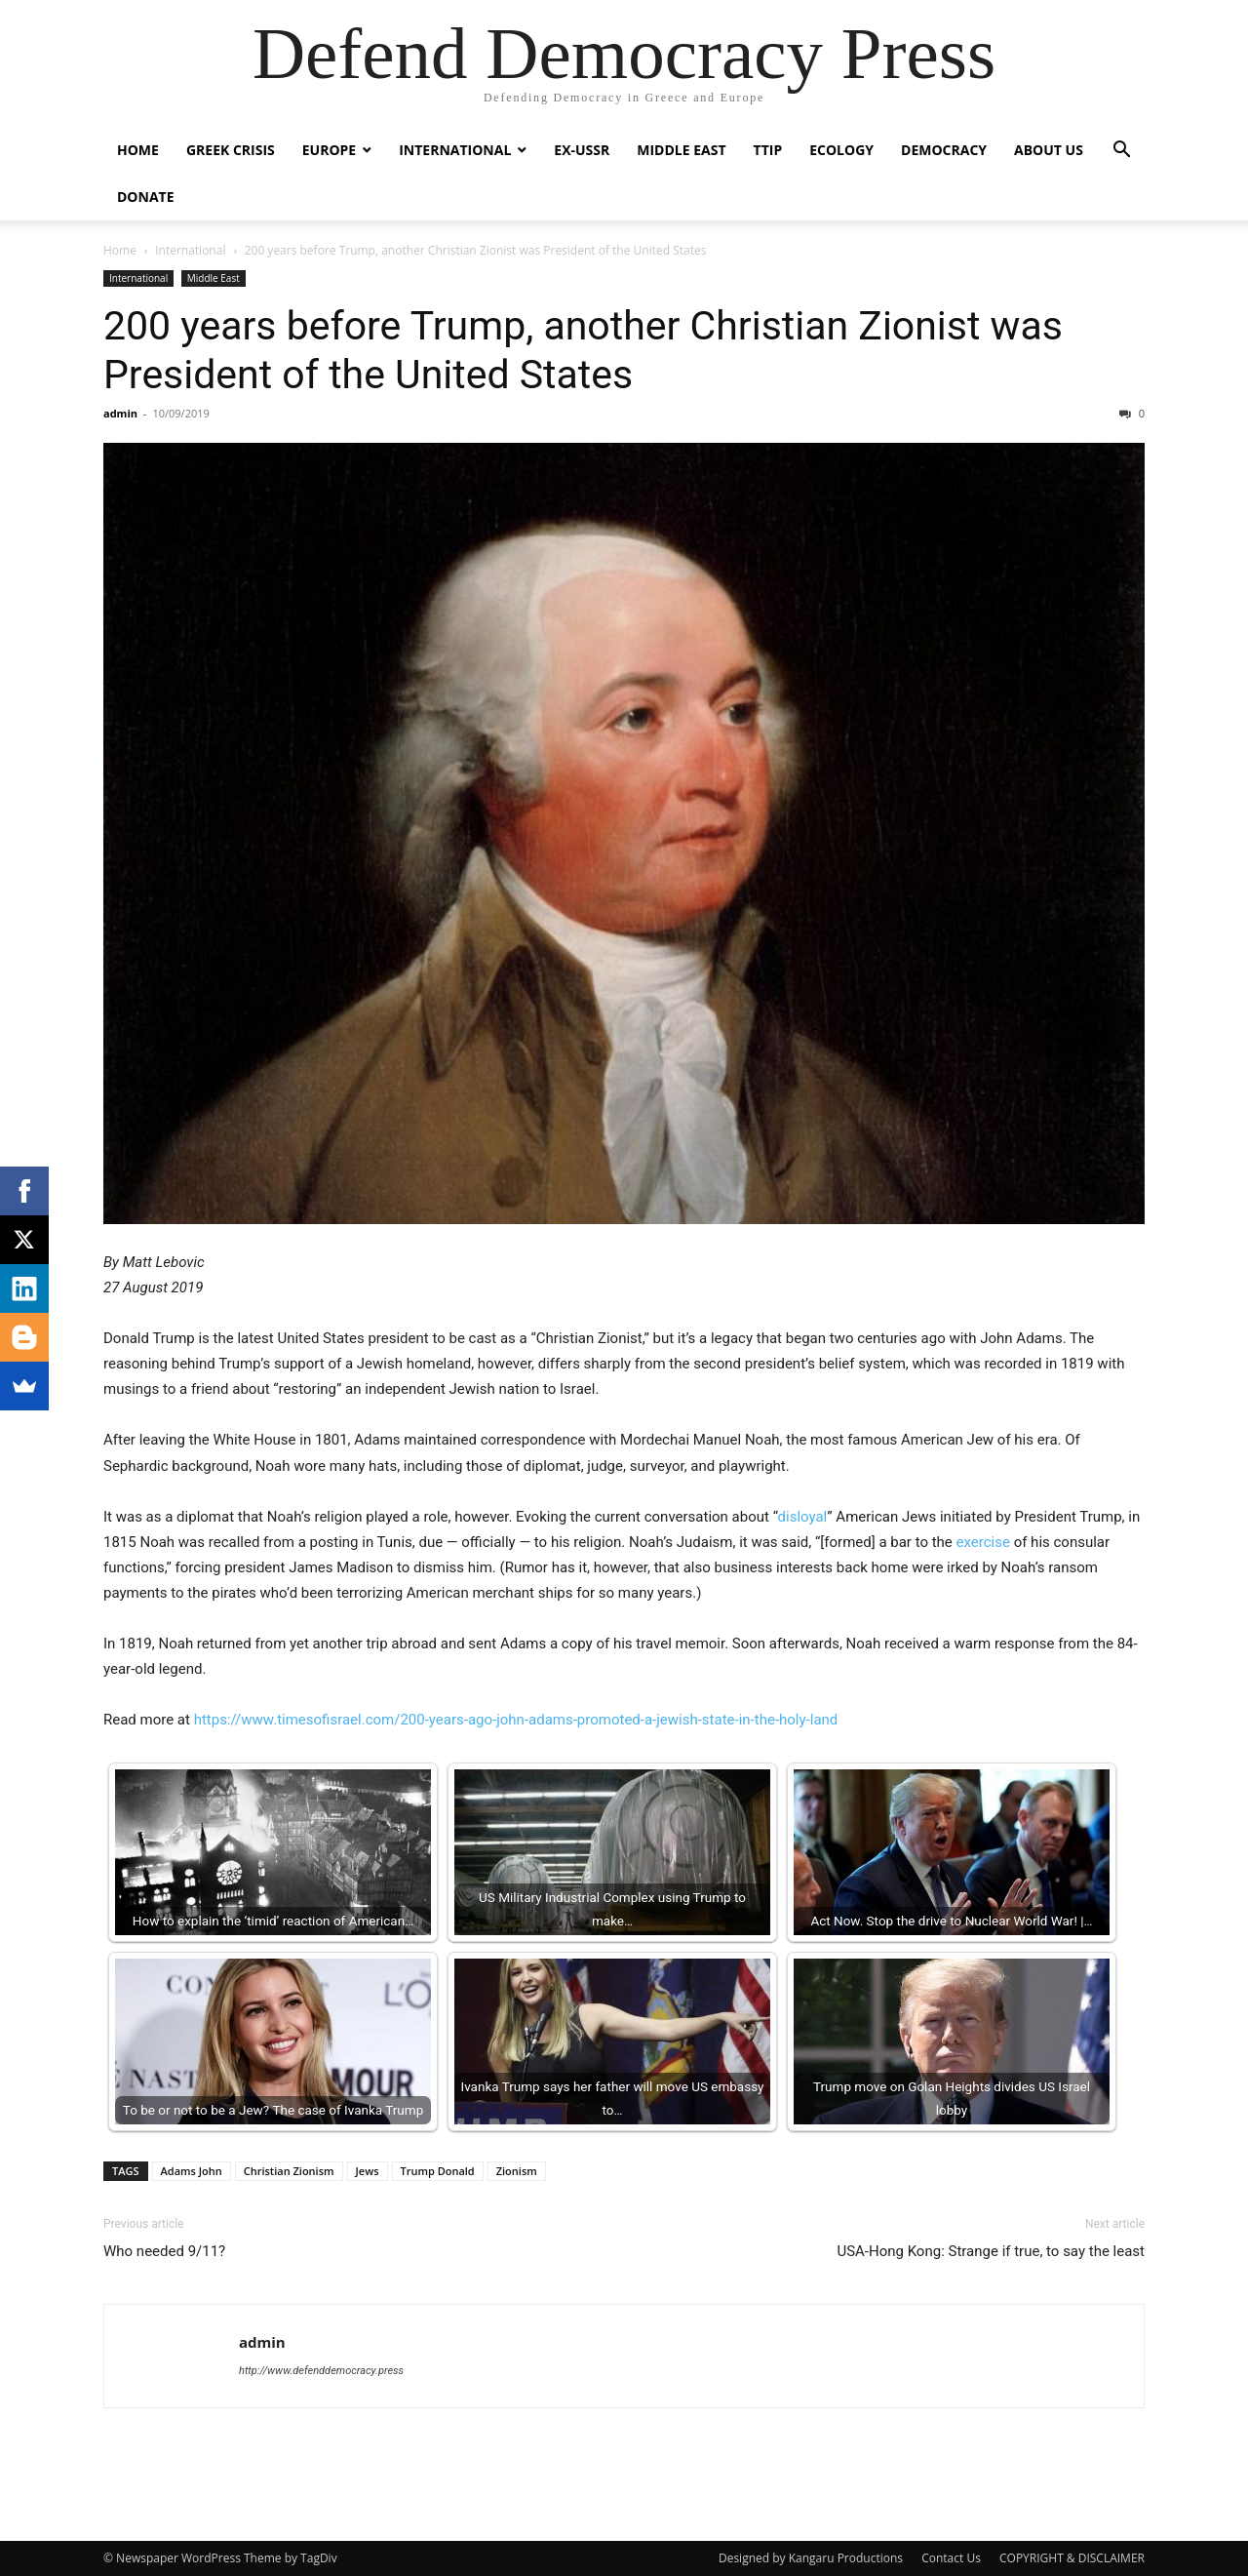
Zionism (516, 2170)
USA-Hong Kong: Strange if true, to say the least (991, 2251)
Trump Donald (438, 2170)
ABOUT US (1048, 149)
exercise (983, 1542)
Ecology (841, 149)
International (455, 149)
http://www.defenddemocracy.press (321, 2370)
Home (138, 149)
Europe (329, 149)
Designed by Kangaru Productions (811, 2558)
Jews (367, 2170)
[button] (1121, 151)
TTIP (768, 149)
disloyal (803, 1517)
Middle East (681, 149)
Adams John (191, 2170)
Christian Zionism (289, 2170)
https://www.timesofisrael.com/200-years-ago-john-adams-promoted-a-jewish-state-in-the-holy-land (516, 1719)
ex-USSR (581, 149)
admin (120, 413)
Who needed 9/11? (164, 2251)
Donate (146, 196)
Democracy (944, 149)
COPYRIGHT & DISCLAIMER (1072, 2558)
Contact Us (951, 2558)
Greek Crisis (230, 149)
